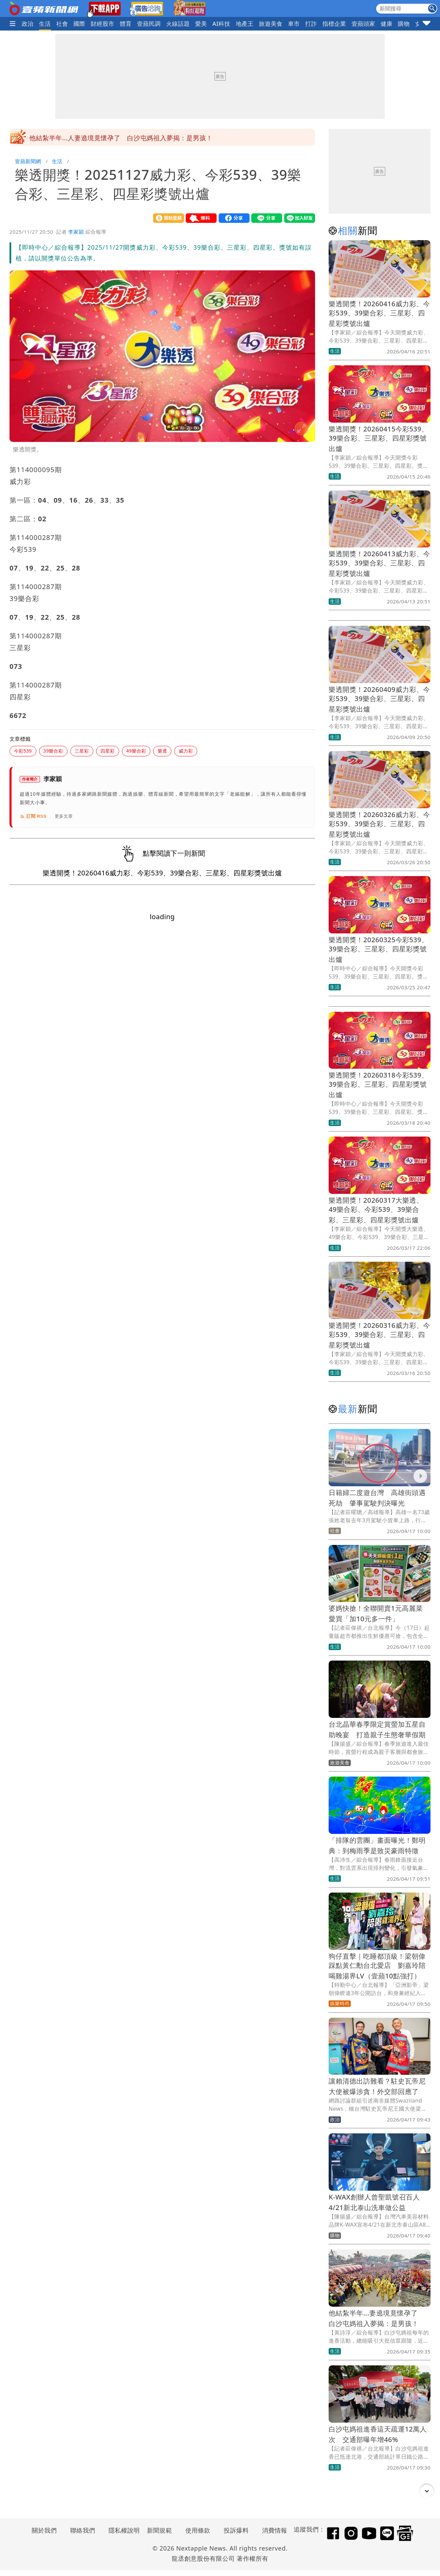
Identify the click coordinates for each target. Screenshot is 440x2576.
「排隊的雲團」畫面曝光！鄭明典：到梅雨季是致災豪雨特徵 (118, 137)
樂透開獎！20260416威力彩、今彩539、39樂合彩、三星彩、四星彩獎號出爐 (379, 313)
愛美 (201, 23)
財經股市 (102, 23)
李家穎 (76, 231)
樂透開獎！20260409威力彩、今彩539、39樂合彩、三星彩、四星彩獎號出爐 (379, 699)
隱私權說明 (122, 2530)
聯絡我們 (82, 2530)
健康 (386, 23)
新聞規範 (159, 2530)
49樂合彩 (136, 751)
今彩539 (23, 751)
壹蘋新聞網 (28, 161)
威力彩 (186, 751)
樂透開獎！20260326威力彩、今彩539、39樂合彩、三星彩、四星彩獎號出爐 (379, 824)
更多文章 (64, 816)
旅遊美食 (271, 23)
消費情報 (274, 2530)
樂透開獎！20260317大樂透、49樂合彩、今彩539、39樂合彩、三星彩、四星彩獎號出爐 (376, 1210)
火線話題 (178, 23)
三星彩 (82, 751)
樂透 (162, 751)
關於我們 (44, 2530)
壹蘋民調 (149, 23)
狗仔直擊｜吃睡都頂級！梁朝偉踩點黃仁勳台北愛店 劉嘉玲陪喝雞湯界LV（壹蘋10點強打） (377, 1966)
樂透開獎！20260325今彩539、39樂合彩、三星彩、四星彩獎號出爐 (378, 949)
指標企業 (334, 23)
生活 (45, 23)
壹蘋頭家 (363, 23)
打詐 (311, 23)
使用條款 (197, 2530)
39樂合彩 (53, 751)
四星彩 (107, 751)
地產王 (244, 23)
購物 (404, 23)
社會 (62, 23)
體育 (126, 23)
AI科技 (222, 23)
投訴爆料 (236, 2530)
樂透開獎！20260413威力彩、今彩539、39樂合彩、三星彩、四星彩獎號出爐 (379, 563)
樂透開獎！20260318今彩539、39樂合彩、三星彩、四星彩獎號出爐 (378, 1084)
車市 (294, 23)
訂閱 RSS (33, 816)
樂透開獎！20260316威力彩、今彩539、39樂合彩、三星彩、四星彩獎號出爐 (379, 1335)
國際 (79, 23)
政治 (28, 23)
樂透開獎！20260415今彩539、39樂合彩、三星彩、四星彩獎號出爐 (378, 438)
